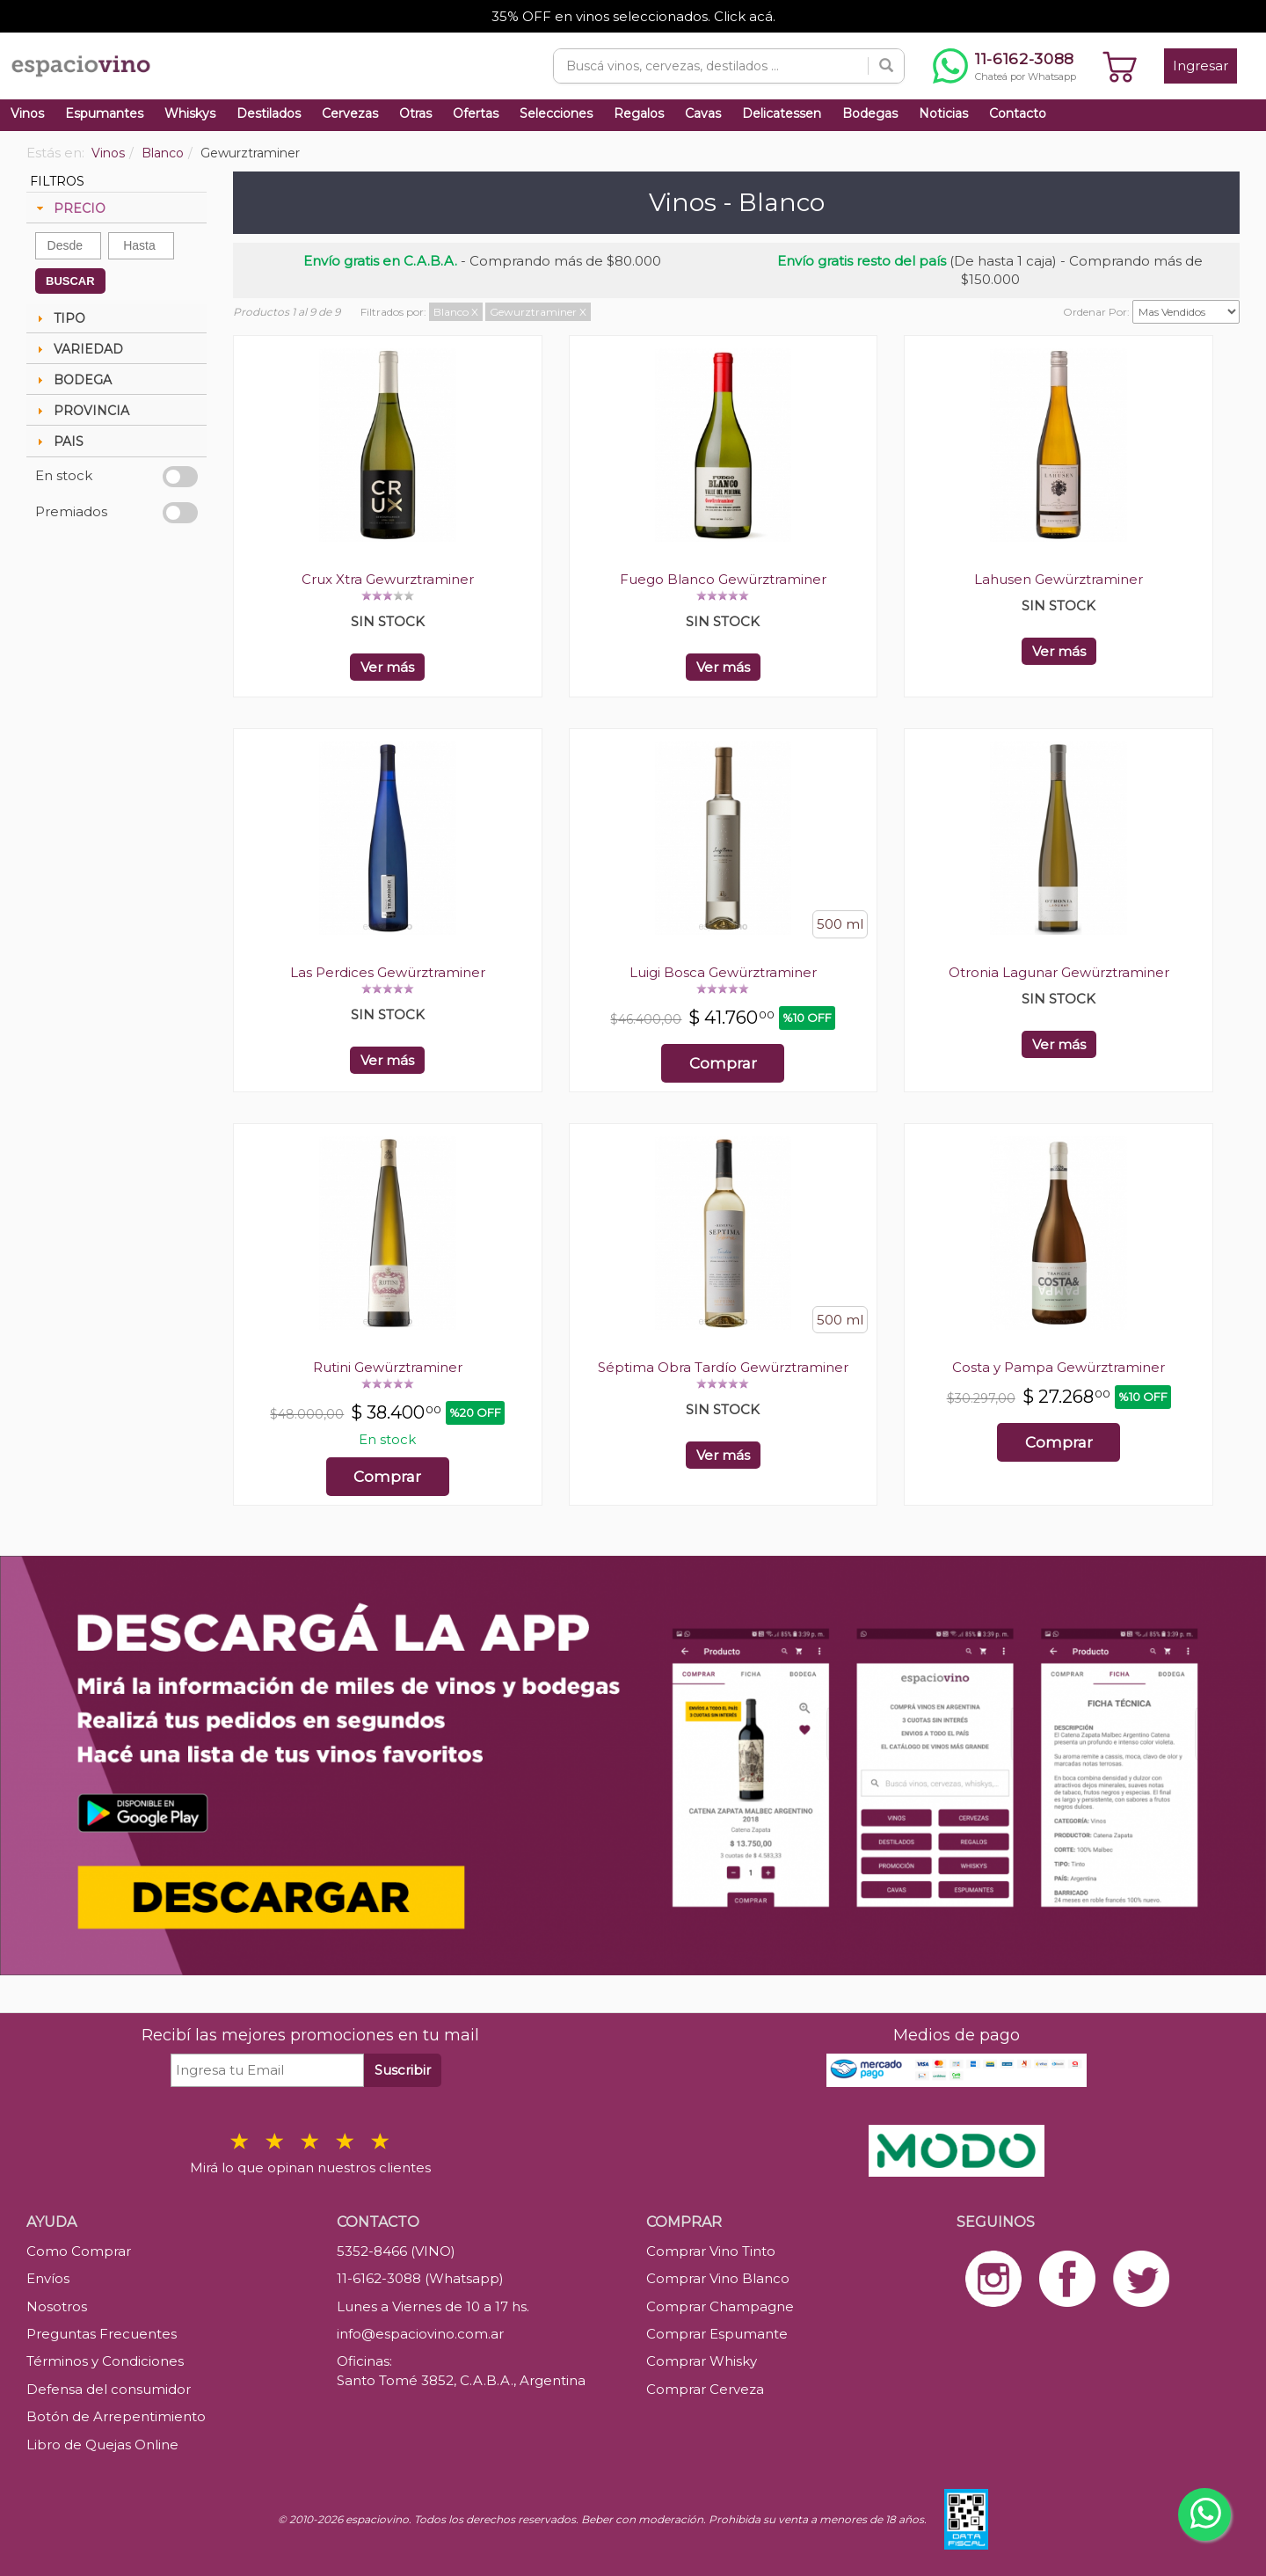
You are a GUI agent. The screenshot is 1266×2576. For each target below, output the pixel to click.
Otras (415, 113)
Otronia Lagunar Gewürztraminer (1059, 972)
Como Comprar (78, 2251)
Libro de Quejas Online (102, 2444)
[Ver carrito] (1120, 66)
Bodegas (870, 113)
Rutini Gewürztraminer (387, 1367)
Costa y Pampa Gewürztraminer (1058, 1367)
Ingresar (1200, 65)
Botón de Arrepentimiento (116, 2416)
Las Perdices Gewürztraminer (387, 972)
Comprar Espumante (717, 2333)
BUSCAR (70, 281)
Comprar (723, 1063)
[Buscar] (886, 66)
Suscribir (403, 2070)
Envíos (47, 2278)
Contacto (1017, 113)
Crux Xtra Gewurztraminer (388, 579)
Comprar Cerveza (705, 2389)
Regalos (639, 113)
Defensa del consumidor (108, 2389)
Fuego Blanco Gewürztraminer (723, 579)
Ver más (387, 667)
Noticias (943, 113)
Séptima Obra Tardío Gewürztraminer (723, 1367)
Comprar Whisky (701, 2361)
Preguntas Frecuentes (101, 2333)
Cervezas (350, 113)
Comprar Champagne (720, 2306)
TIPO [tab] (59, 318)
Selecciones (556, 113)
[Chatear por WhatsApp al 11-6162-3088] (1004, 66)
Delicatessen (781, 113)
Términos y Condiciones (105, 2361)
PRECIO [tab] (69, 208)
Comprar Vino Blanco (717, 2278)
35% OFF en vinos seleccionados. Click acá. (633, 16)
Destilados (268, 113)
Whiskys (189, 113)
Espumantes (104, 113)
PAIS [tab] (58, 441)
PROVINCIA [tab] (81, 411)
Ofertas (475, 113)
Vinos (27, 113)
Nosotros (56, 2306)
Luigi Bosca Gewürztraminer (723, 972)
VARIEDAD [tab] (78, 349)
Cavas (703, 113)
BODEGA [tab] (72, 380)
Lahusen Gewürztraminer (1058, 579)
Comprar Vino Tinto (710, 2251)
